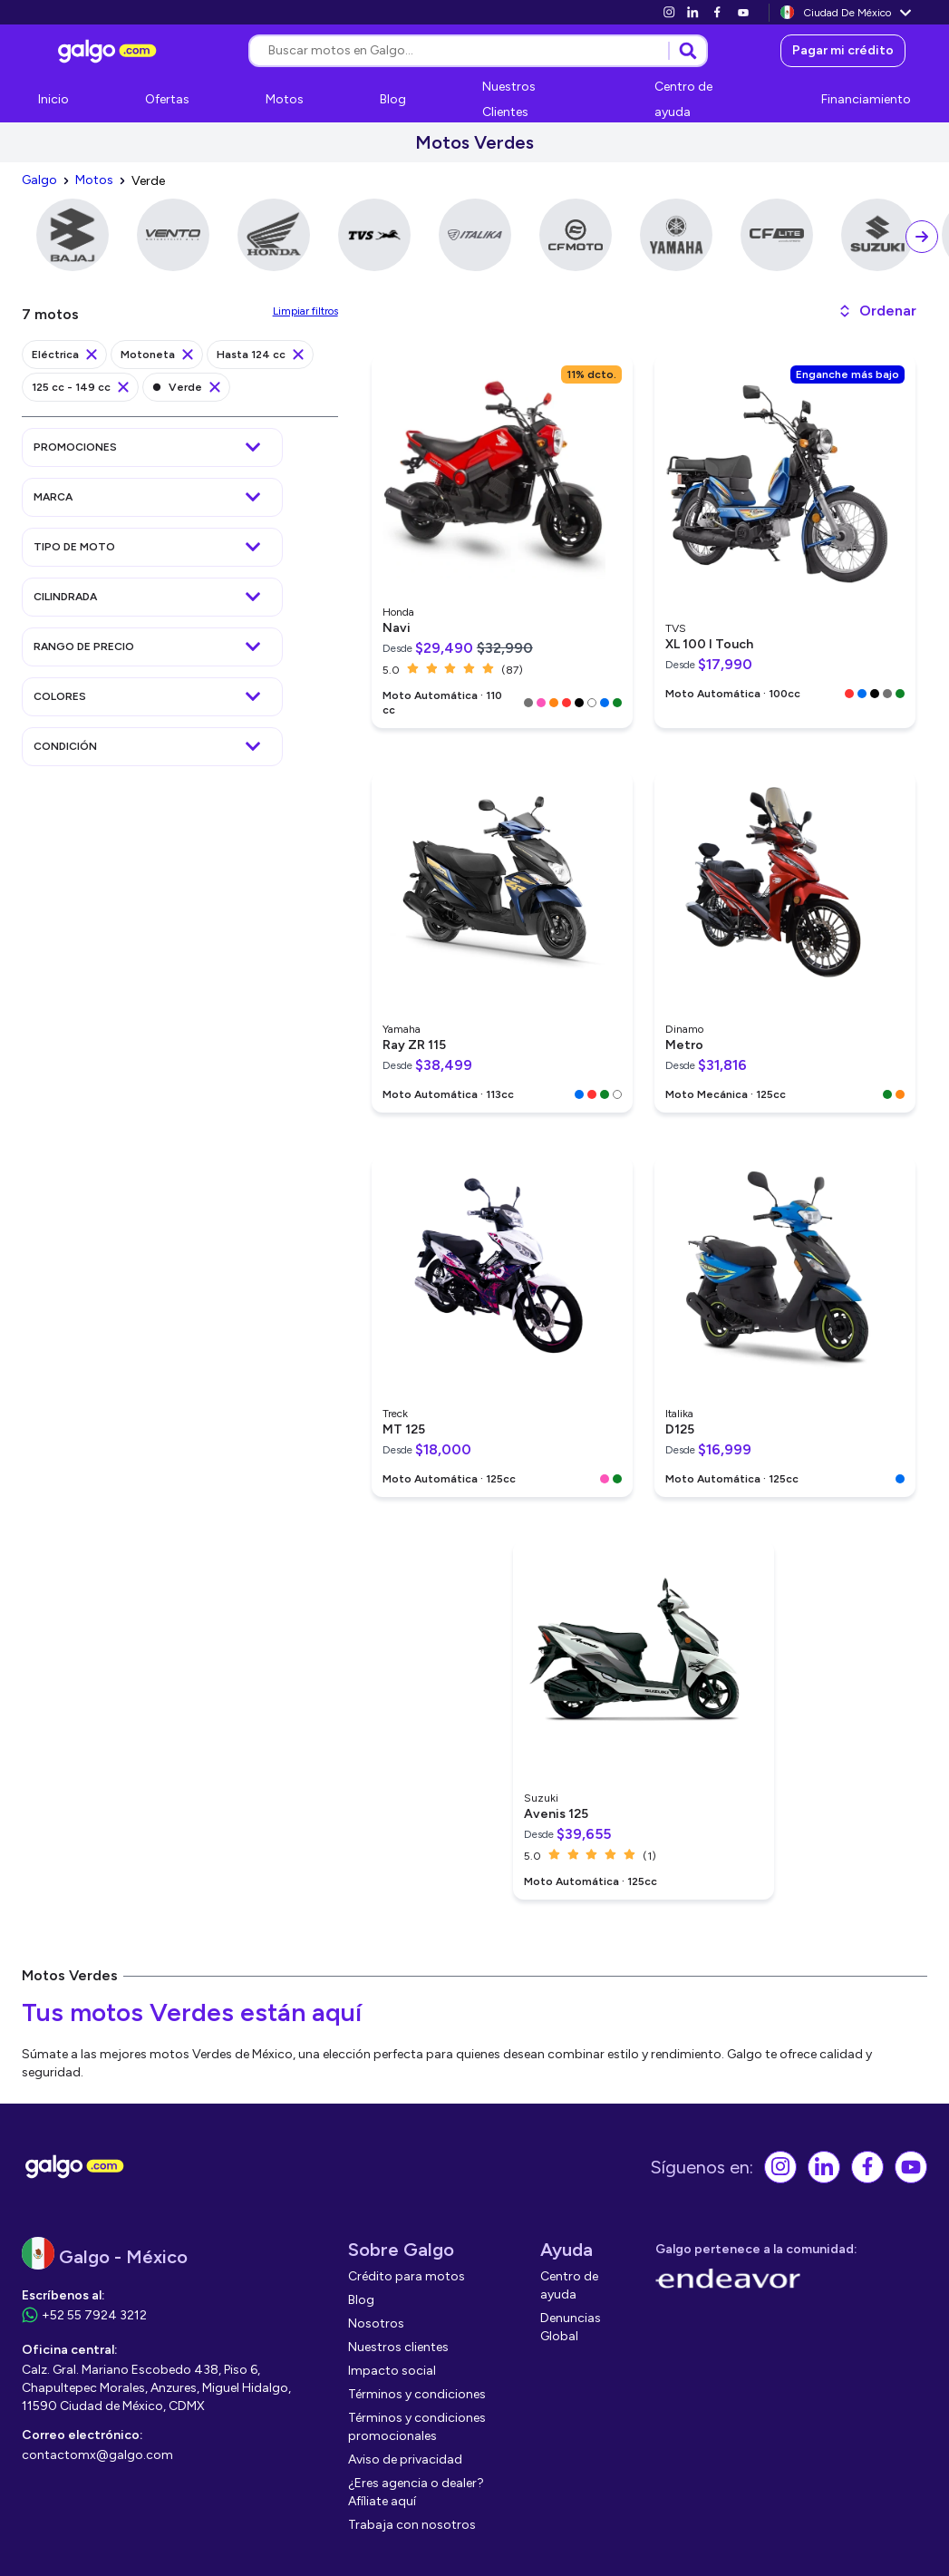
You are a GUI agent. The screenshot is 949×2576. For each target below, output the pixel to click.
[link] (669, 12)
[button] (877, 311)
